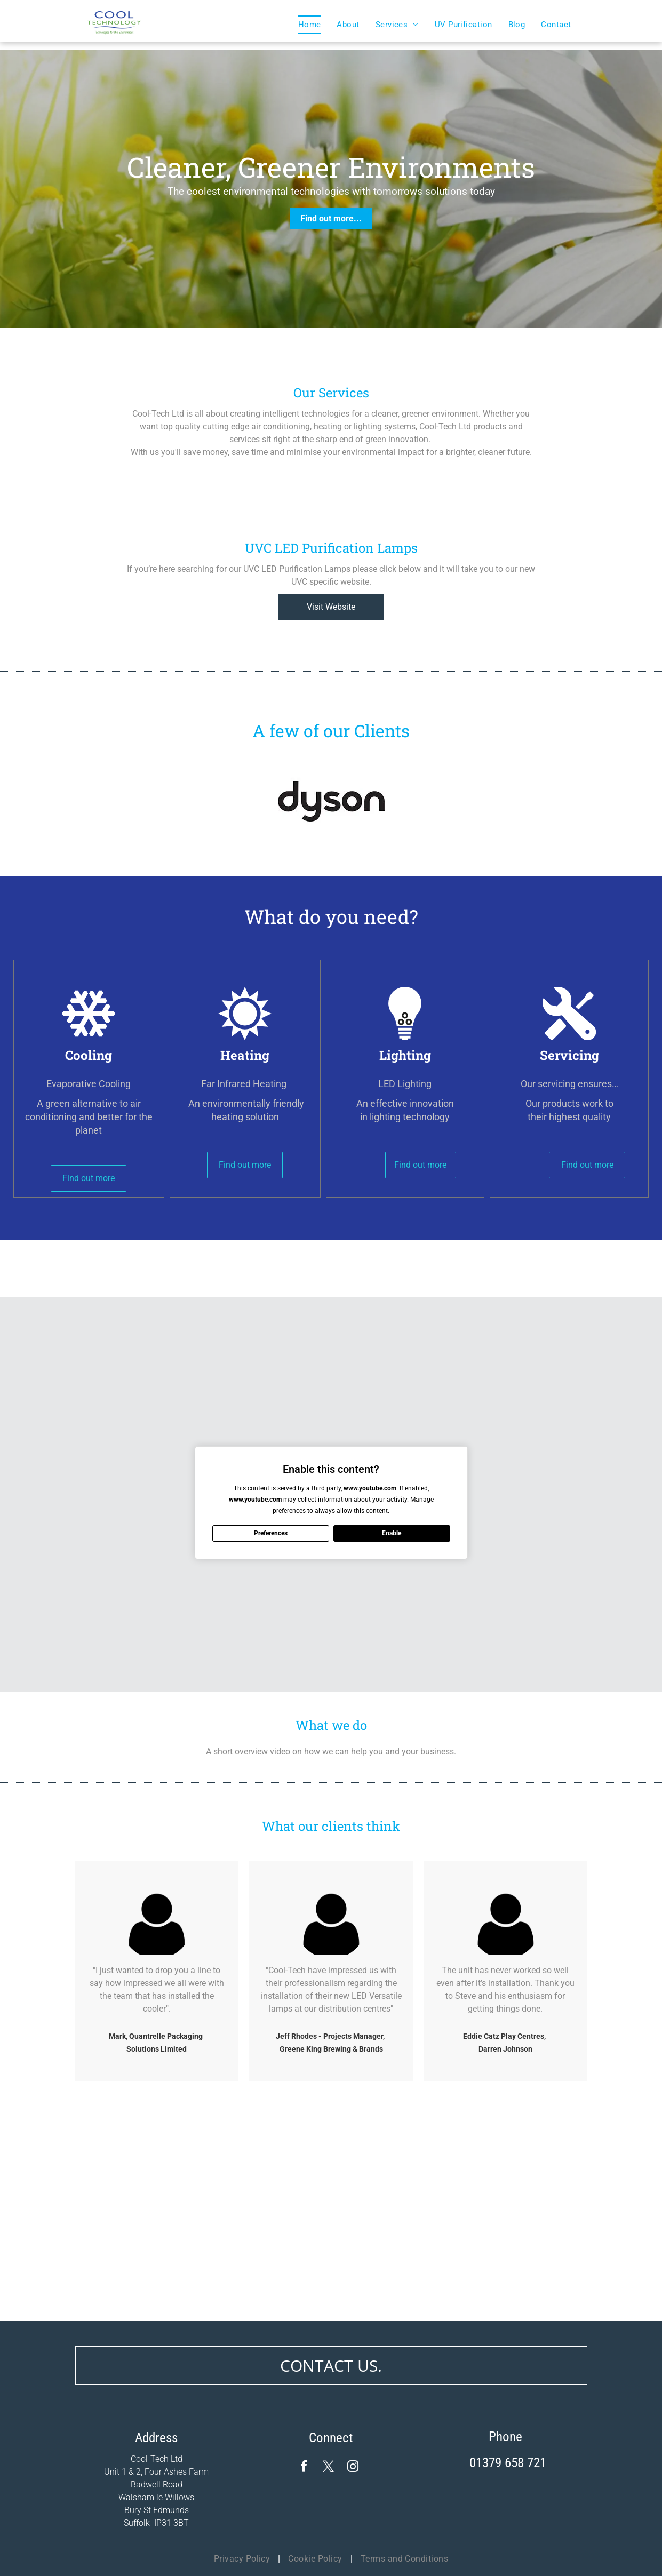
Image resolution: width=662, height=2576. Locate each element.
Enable (391, 1533)
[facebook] (303, 2468)
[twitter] (328, 2468)
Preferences (271, 1533)
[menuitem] (309, 24)
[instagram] (352, 2468)
